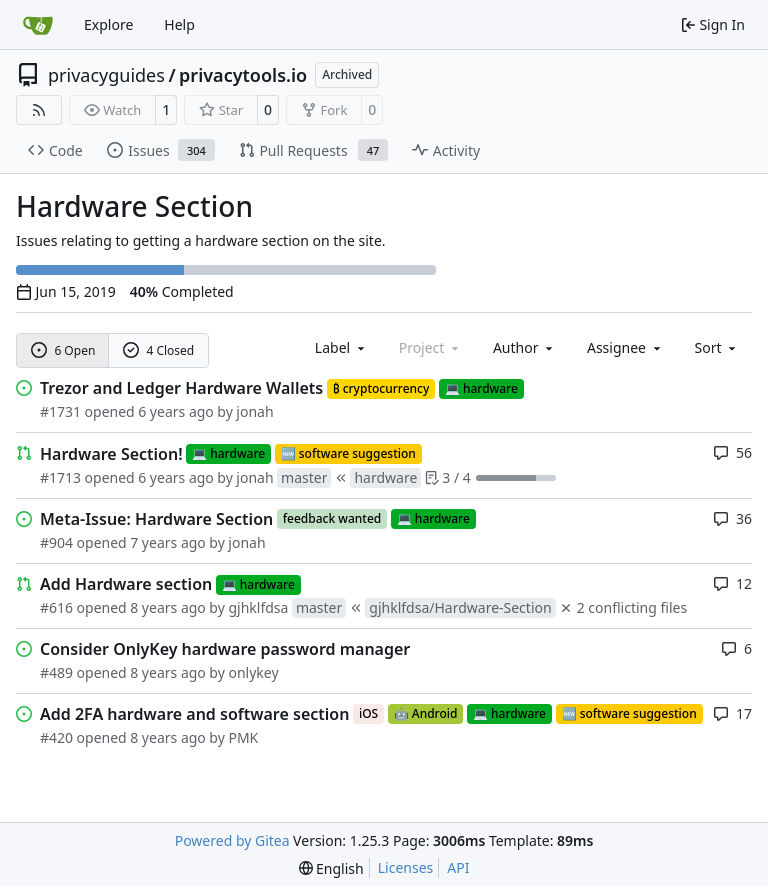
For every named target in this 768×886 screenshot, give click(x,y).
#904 (56, 542)
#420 (56, 737)
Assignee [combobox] (625, 347)
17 (732, 713)
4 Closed (159, 350)
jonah (254, 411)
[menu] (717, 347)
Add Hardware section (126, 584)
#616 (56, 607)
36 (732, 518)
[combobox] (341, 347)
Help (179, 24)
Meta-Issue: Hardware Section (156, 519)
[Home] (38, 25)
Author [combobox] (524, 347)
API (458, 867)
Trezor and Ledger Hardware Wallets (181, 388)
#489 (56, 672)
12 (732, 583)
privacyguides (106, 75)
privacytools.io (243, 75)
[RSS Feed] (39, 110)
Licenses (406, 867)
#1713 (60, 477)
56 (732, 452)
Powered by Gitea (232, 840)
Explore (108, 24)
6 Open (63, 350)
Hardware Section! (111, 454)
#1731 (60, 411)
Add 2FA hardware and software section (194, 714)
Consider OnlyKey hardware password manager (225, 649)
